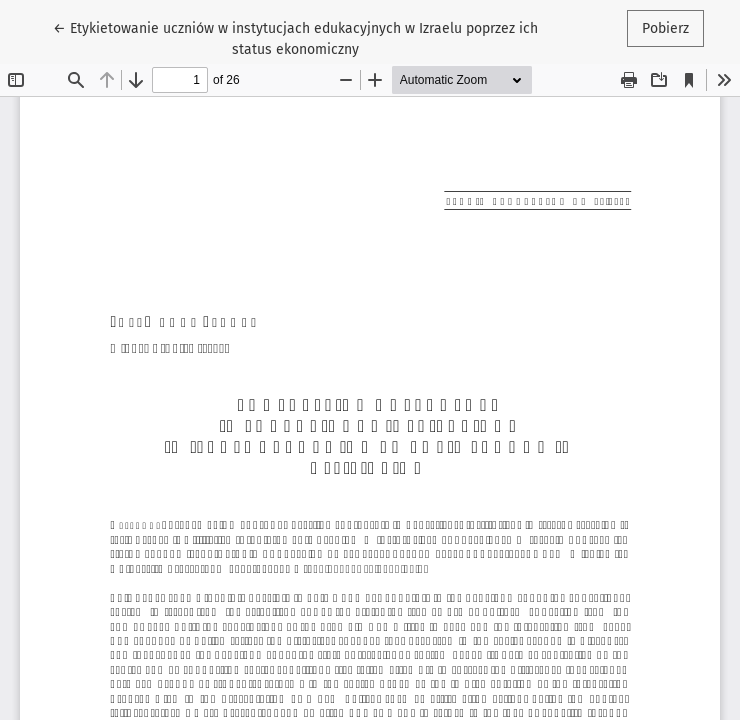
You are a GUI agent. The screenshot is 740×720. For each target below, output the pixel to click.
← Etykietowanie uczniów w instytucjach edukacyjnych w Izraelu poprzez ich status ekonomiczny (295, 37)
